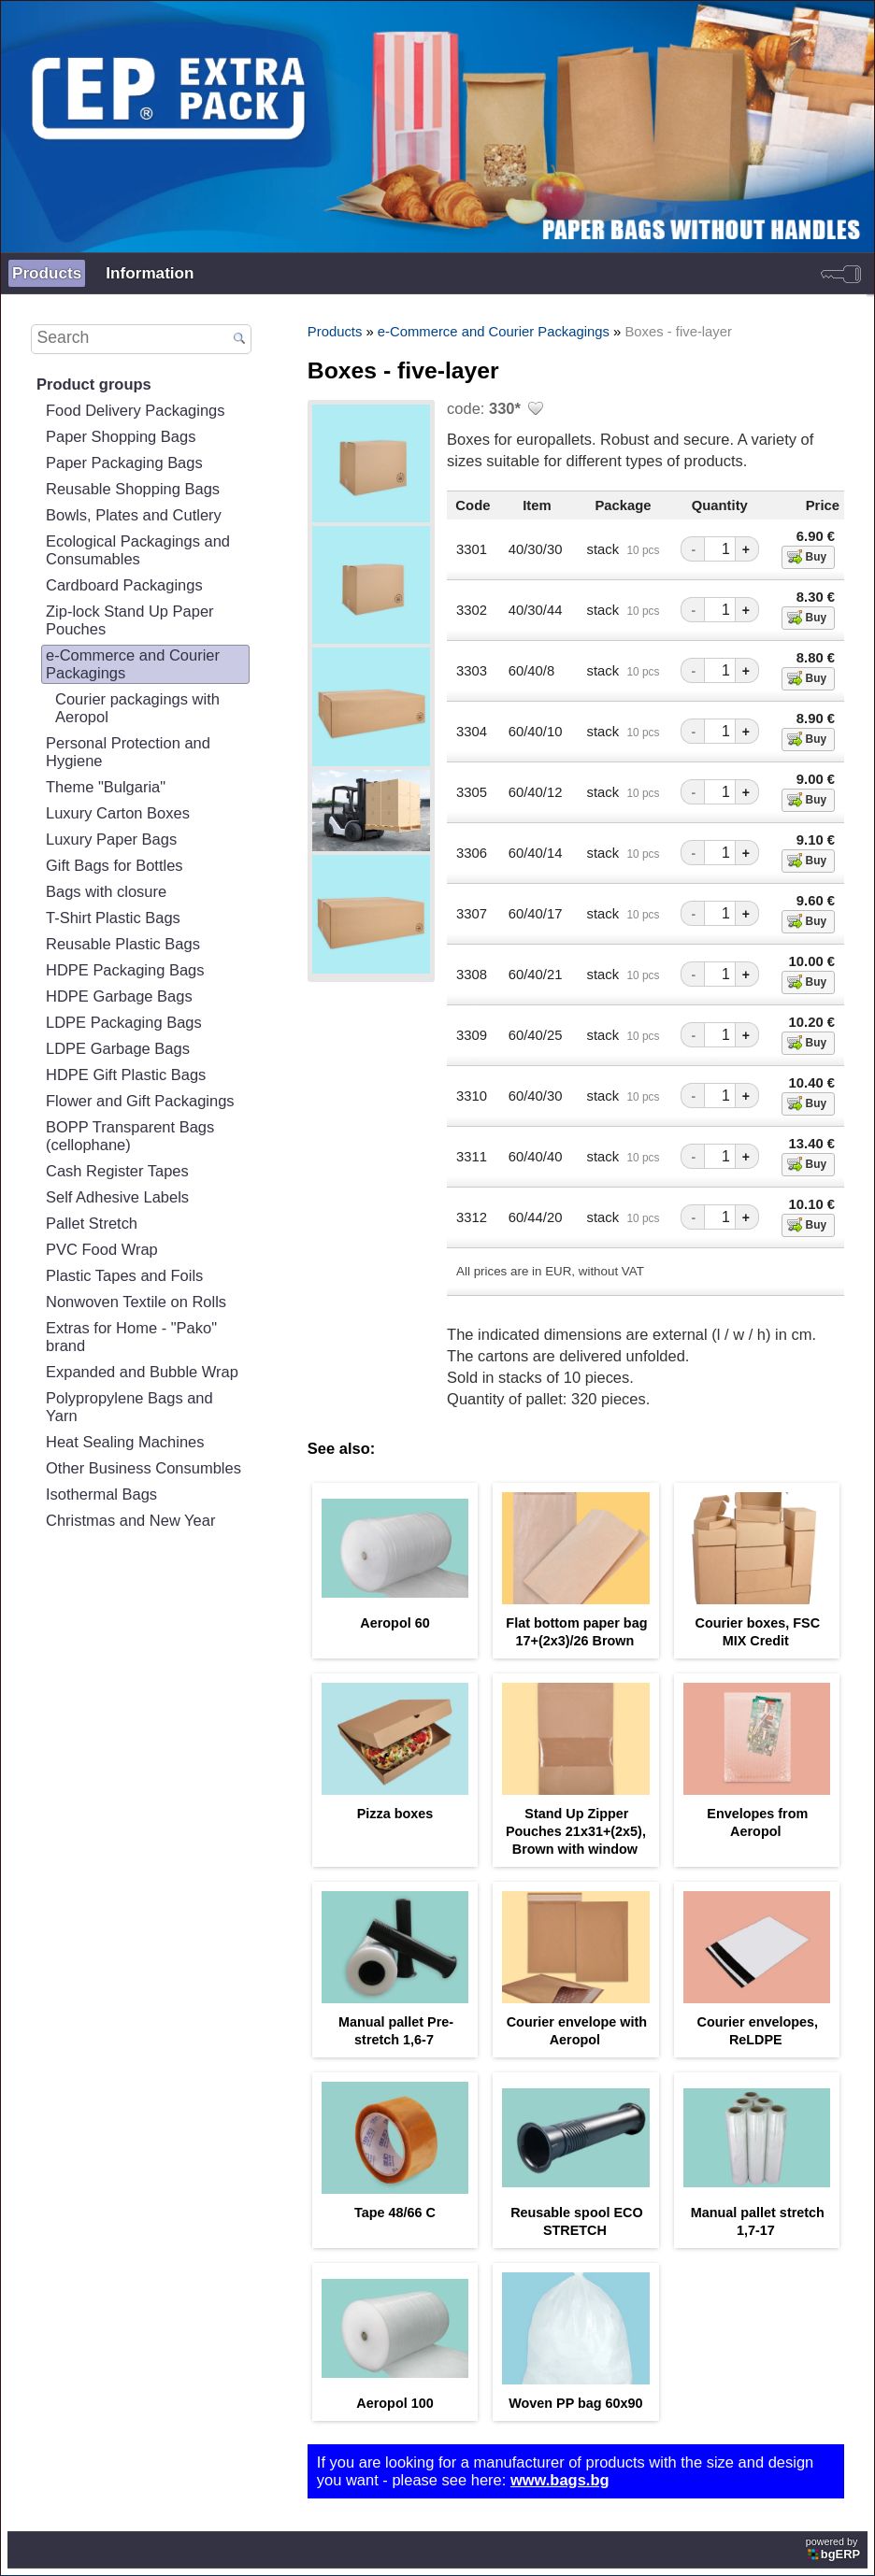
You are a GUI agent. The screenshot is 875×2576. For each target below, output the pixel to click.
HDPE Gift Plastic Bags (126, 1074)
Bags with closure (106, 891)
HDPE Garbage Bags (119, 996)
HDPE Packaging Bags (125, 969)
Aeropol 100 (394, 2403)
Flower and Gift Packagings (140, 1100)
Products (46, 272)
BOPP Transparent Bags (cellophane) (130, 1135)
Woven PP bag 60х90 (575, 2403)
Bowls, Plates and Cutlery (134, 514)
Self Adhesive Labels (117, 1196)
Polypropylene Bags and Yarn (129, 1406)
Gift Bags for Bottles (114, 865)
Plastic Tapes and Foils (124, 1275)
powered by (834, 2548)
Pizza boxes (395, 1813)
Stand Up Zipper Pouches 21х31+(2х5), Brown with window (576, 1831)
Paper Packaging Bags (124, 462)
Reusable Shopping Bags (133, 488)
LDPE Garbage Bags (118, 1048)
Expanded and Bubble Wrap (142, 1371)
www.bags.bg (560, 2479)
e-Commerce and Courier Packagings (133, 664)
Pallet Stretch (91, 1223)
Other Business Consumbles (143, 1467)
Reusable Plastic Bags (123, 943)
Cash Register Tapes (117, 1170)
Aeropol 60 (394, 1622)
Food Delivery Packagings (135, 410)
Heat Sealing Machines (125, 1441)
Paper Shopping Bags (120, 436)
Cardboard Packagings (124, 584)
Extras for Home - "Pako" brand (131, 1336)
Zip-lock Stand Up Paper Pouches (130, 620)
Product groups (93, 384)
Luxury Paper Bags (111, 839)
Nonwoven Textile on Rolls (136, 1301)
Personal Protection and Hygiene (128, 751)
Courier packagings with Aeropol (137, 707)
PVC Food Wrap (102, 1249)
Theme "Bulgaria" (105, 786)
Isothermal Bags (101, 1494)
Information (150, 272)
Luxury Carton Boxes (118, 812)
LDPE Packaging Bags (124, 1022)
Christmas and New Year (130, 1520)
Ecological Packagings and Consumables (138, 550)
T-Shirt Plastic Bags (113, 917)
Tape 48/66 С (395, 2212)
